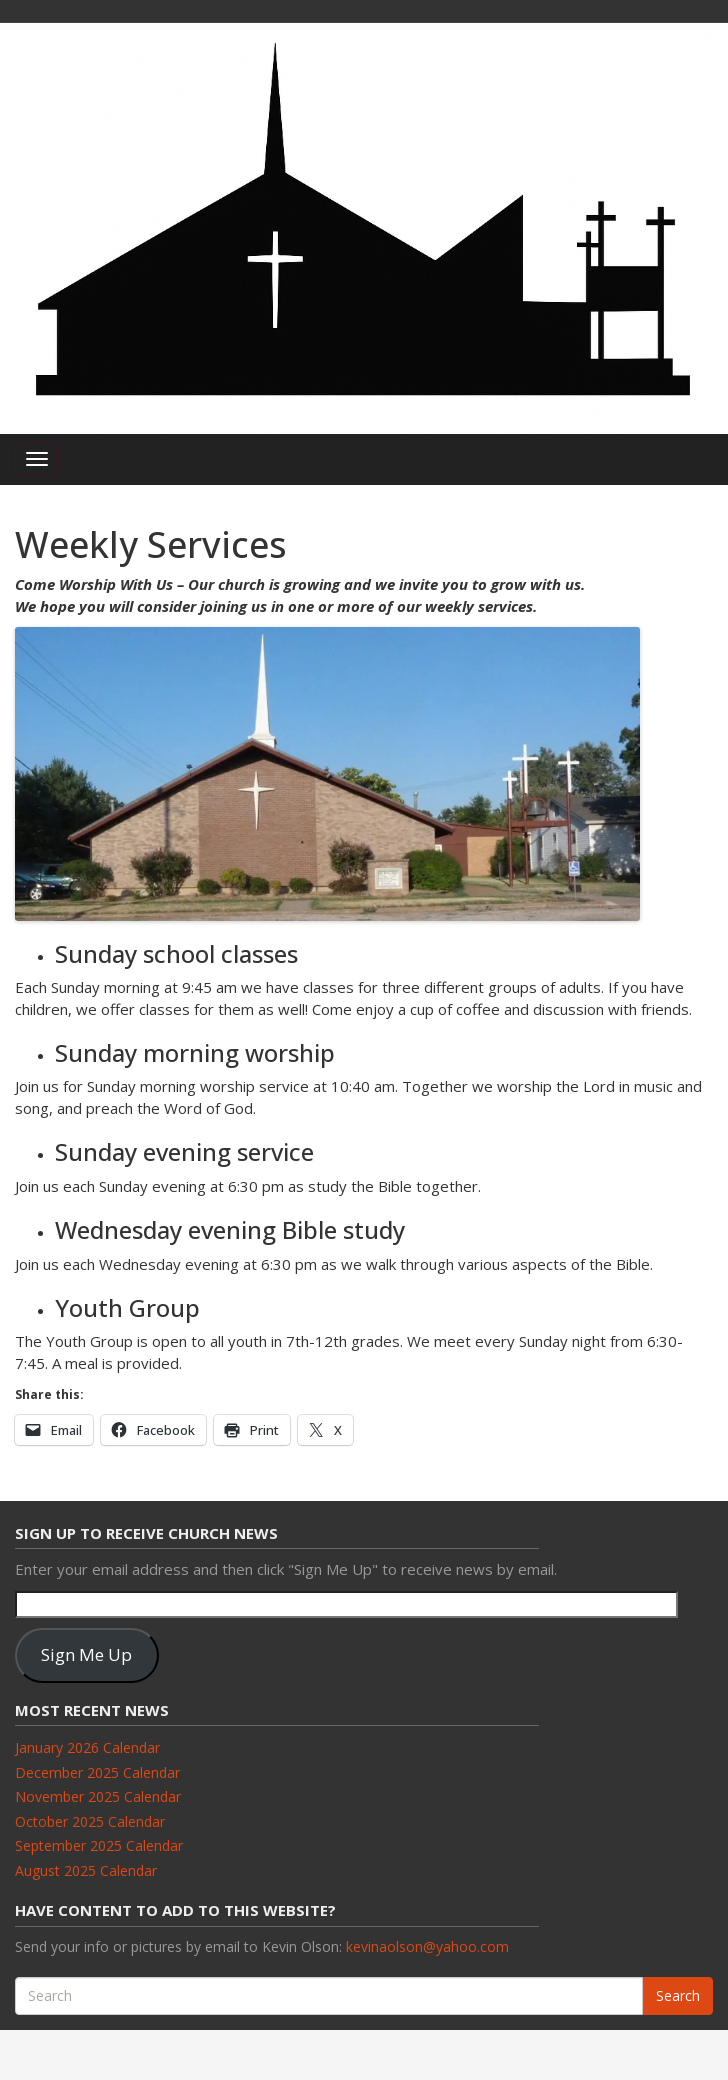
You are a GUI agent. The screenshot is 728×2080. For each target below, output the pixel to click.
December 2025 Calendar (97, 1772)
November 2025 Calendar (98, 1796)
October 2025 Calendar (90, 1821)
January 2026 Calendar (87, 1747)
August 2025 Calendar (86, 1870)
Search (678, 1995)
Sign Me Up (86, 1654)
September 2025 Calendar (99, 1845)
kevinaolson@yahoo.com (427, 1946)
